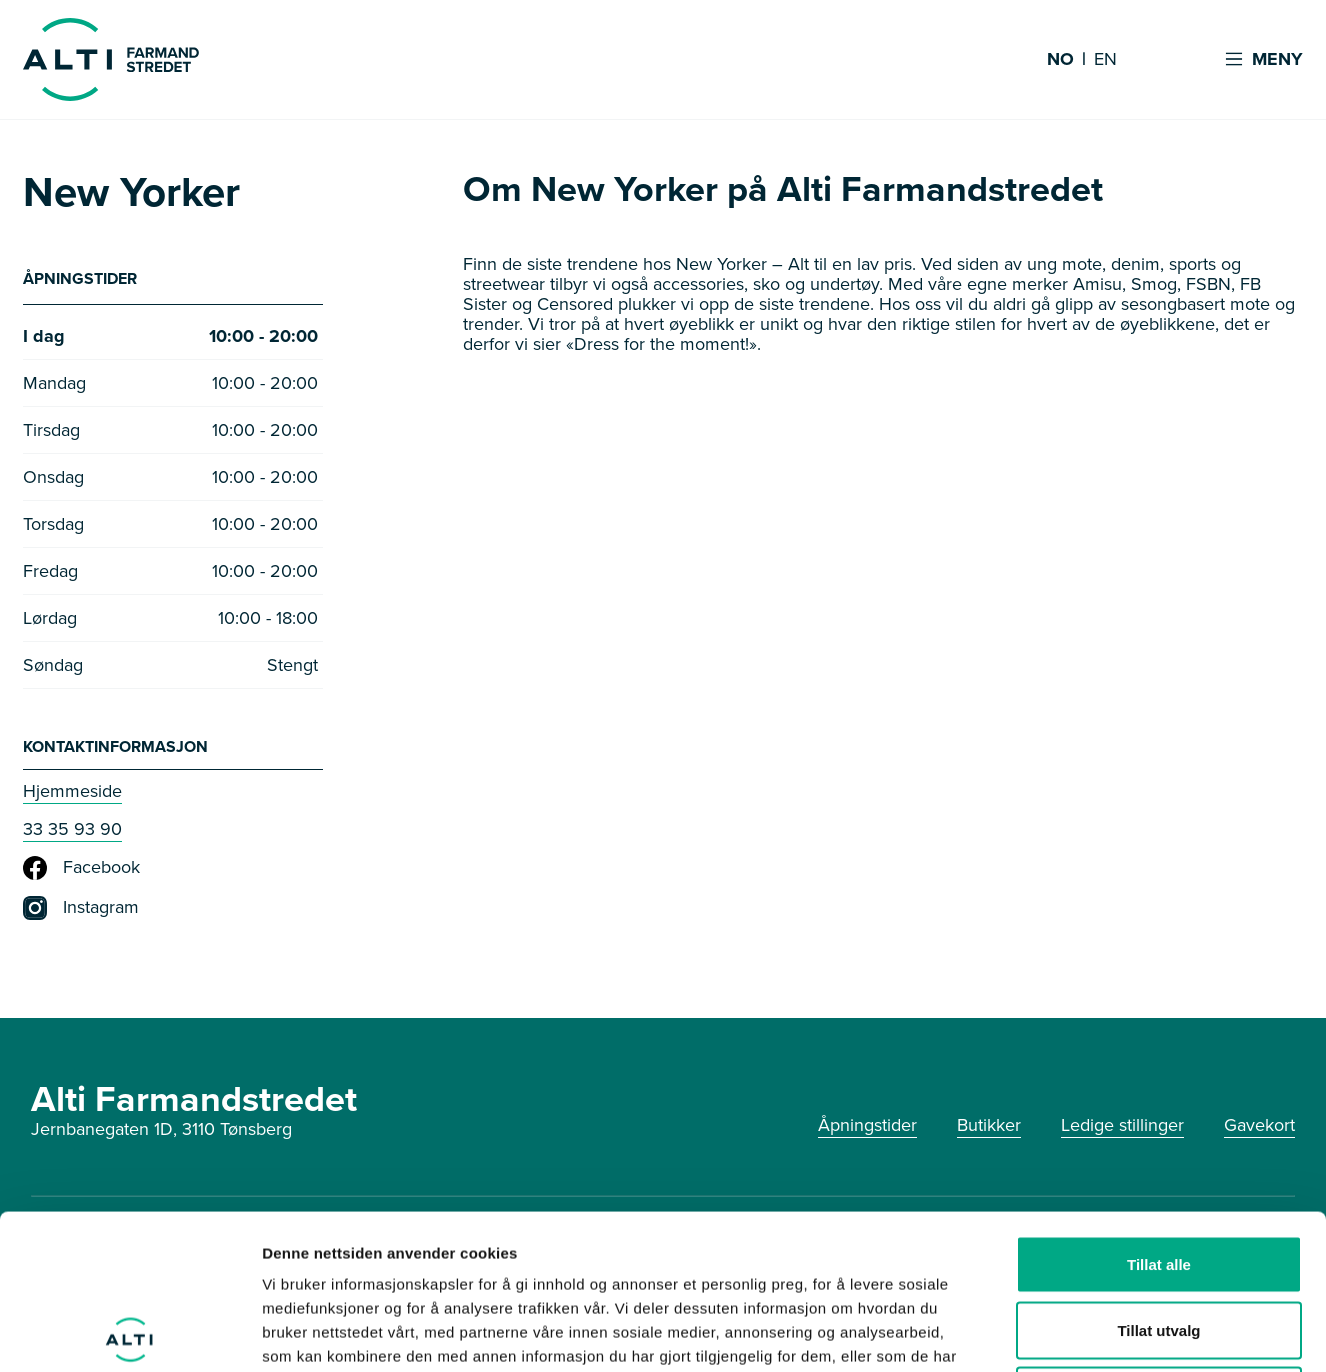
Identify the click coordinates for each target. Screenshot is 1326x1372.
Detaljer (1065, 1332)
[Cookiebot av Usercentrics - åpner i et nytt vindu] (129, 1333)
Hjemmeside (72, 791)
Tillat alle (1159, 1109)
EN (1105, 60)
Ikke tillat (1159, 1240)
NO (1060, 60)
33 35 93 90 (72, 829)
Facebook (81, 868)
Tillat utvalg (1158, 1175)
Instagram (81, 908)
